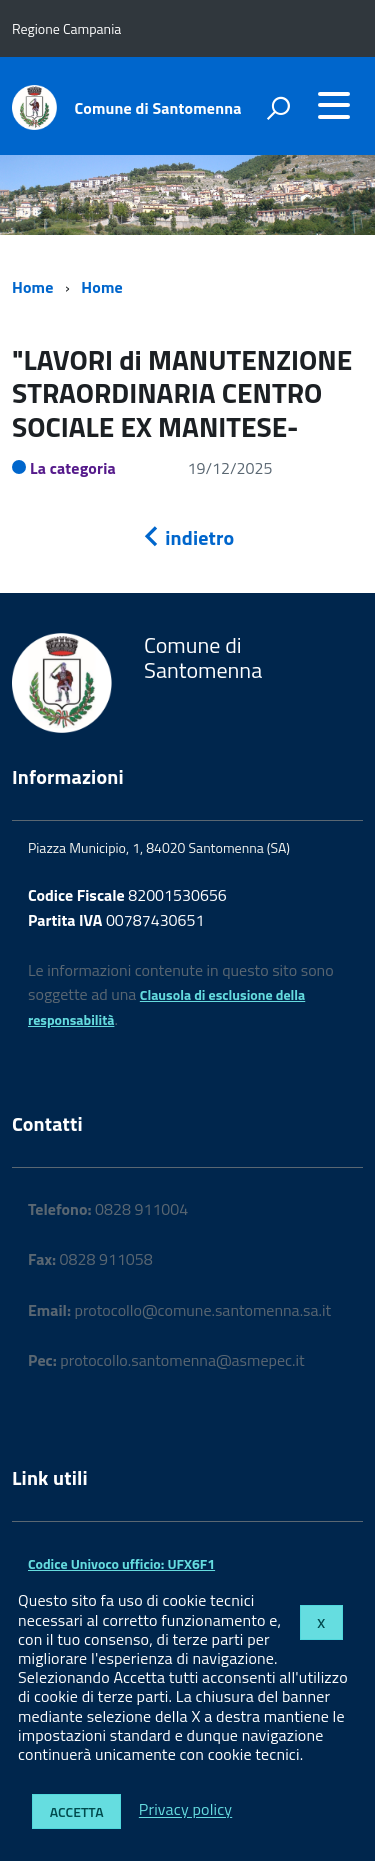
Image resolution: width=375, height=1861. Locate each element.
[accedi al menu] (334, 105)
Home (32, 287)
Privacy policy (185, 1810)
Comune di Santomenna (158, 108)
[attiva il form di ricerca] (278, 108)
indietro (188, 537)
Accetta (77, 1811)
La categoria (73, 468)
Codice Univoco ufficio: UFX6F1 (121, 1563)
